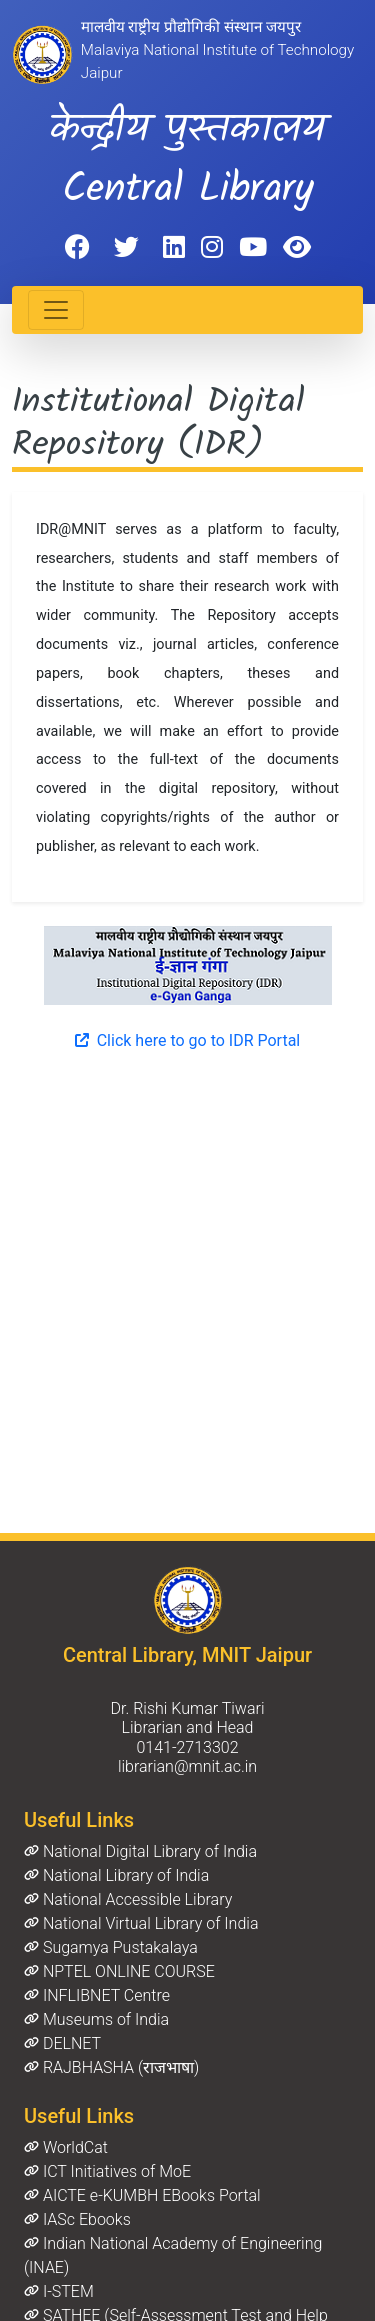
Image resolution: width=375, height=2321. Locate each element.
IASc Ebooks (77, 2219)
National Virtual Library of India (141, 1923)
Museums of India (96, 2019)
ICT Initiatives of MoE (107, 2171)
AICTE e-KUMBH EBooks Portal (142, 2195)
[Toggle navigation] (56, 310)
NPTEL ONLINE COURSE (119, 1971)
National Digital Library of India (140, 1851)
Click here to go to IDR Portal (187, 1040)
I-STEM (59, 2291)
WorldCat (66, 2147)
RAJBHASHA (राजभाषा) (111, 2067)
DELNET (62, 2043)
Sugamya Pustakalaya (111, 1947)
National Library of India (116, 1875)
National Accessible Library (128, 1899)
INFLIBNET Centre (97, 1995)
